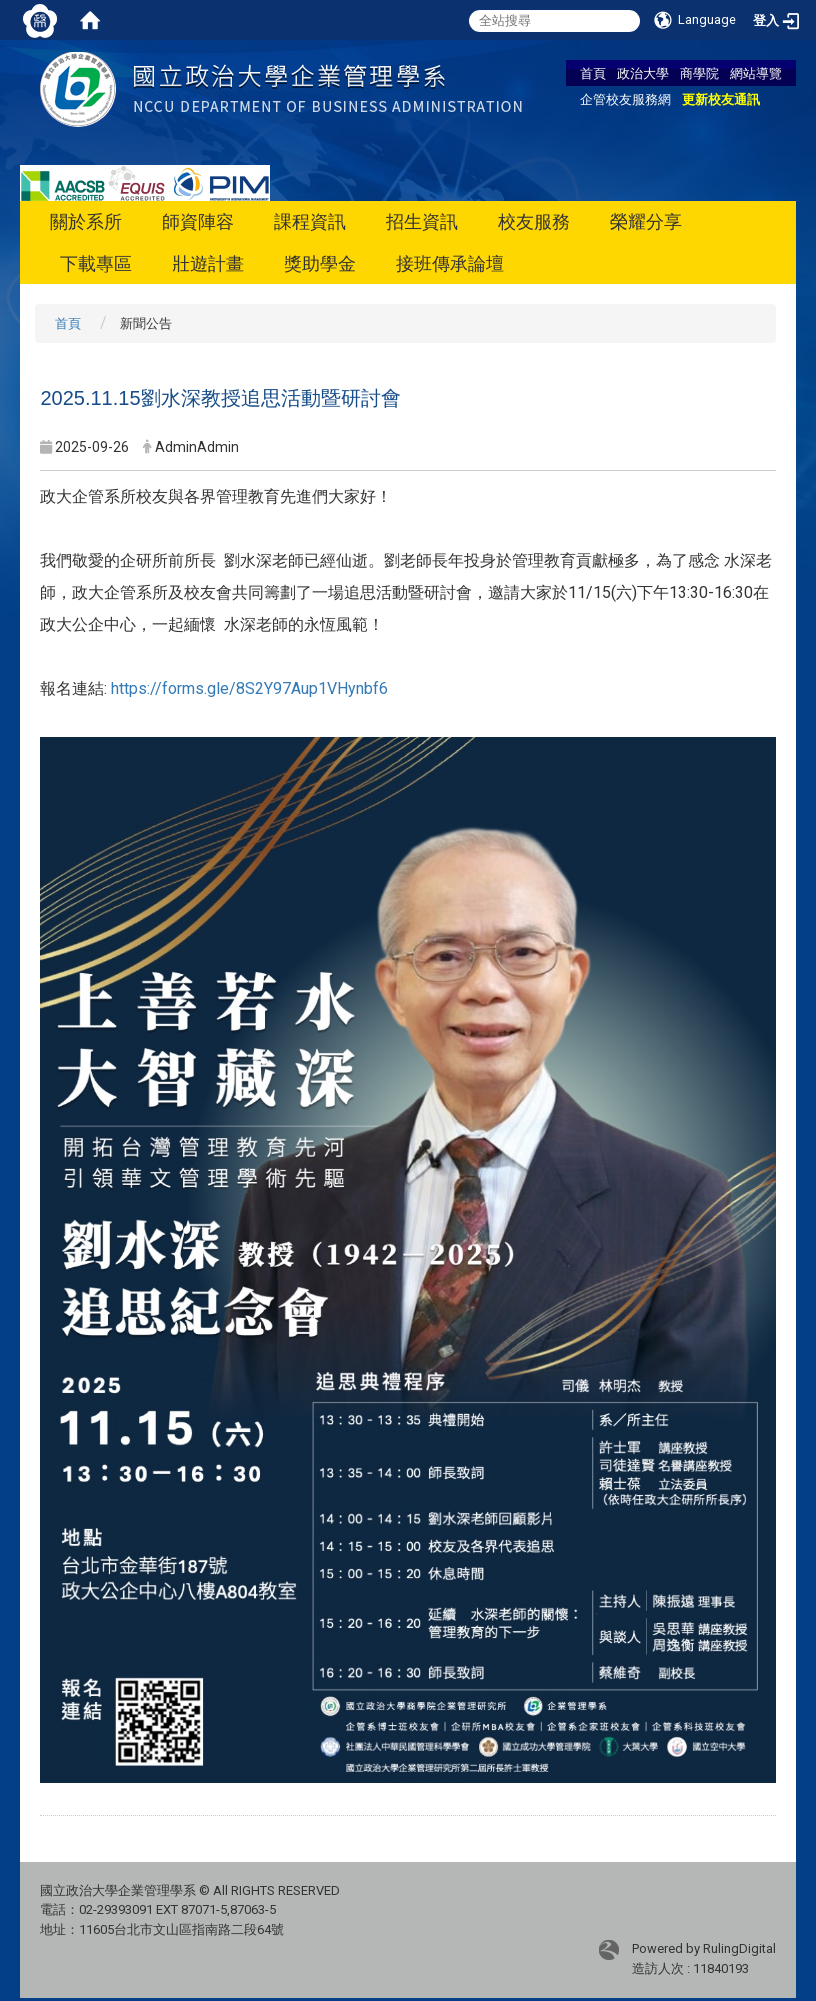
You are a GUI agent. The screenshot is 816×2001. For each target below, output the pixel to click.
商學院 (699, 73)
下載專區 (96, 263)
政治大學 (643, 73)
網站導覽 (756, 73)
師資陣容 (198, 221)
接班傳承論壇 (450, 263)
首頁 (593, 73)
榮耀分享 (646, 221)
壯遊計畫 (208, 263)
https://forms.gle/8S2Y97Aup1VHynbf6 (249, 688)
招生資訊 (422, 221)
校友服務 (534, 221)
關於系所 (86, 221)
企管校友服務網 (625, 99)
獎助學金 (320, 263)
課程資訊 (310, 221)
